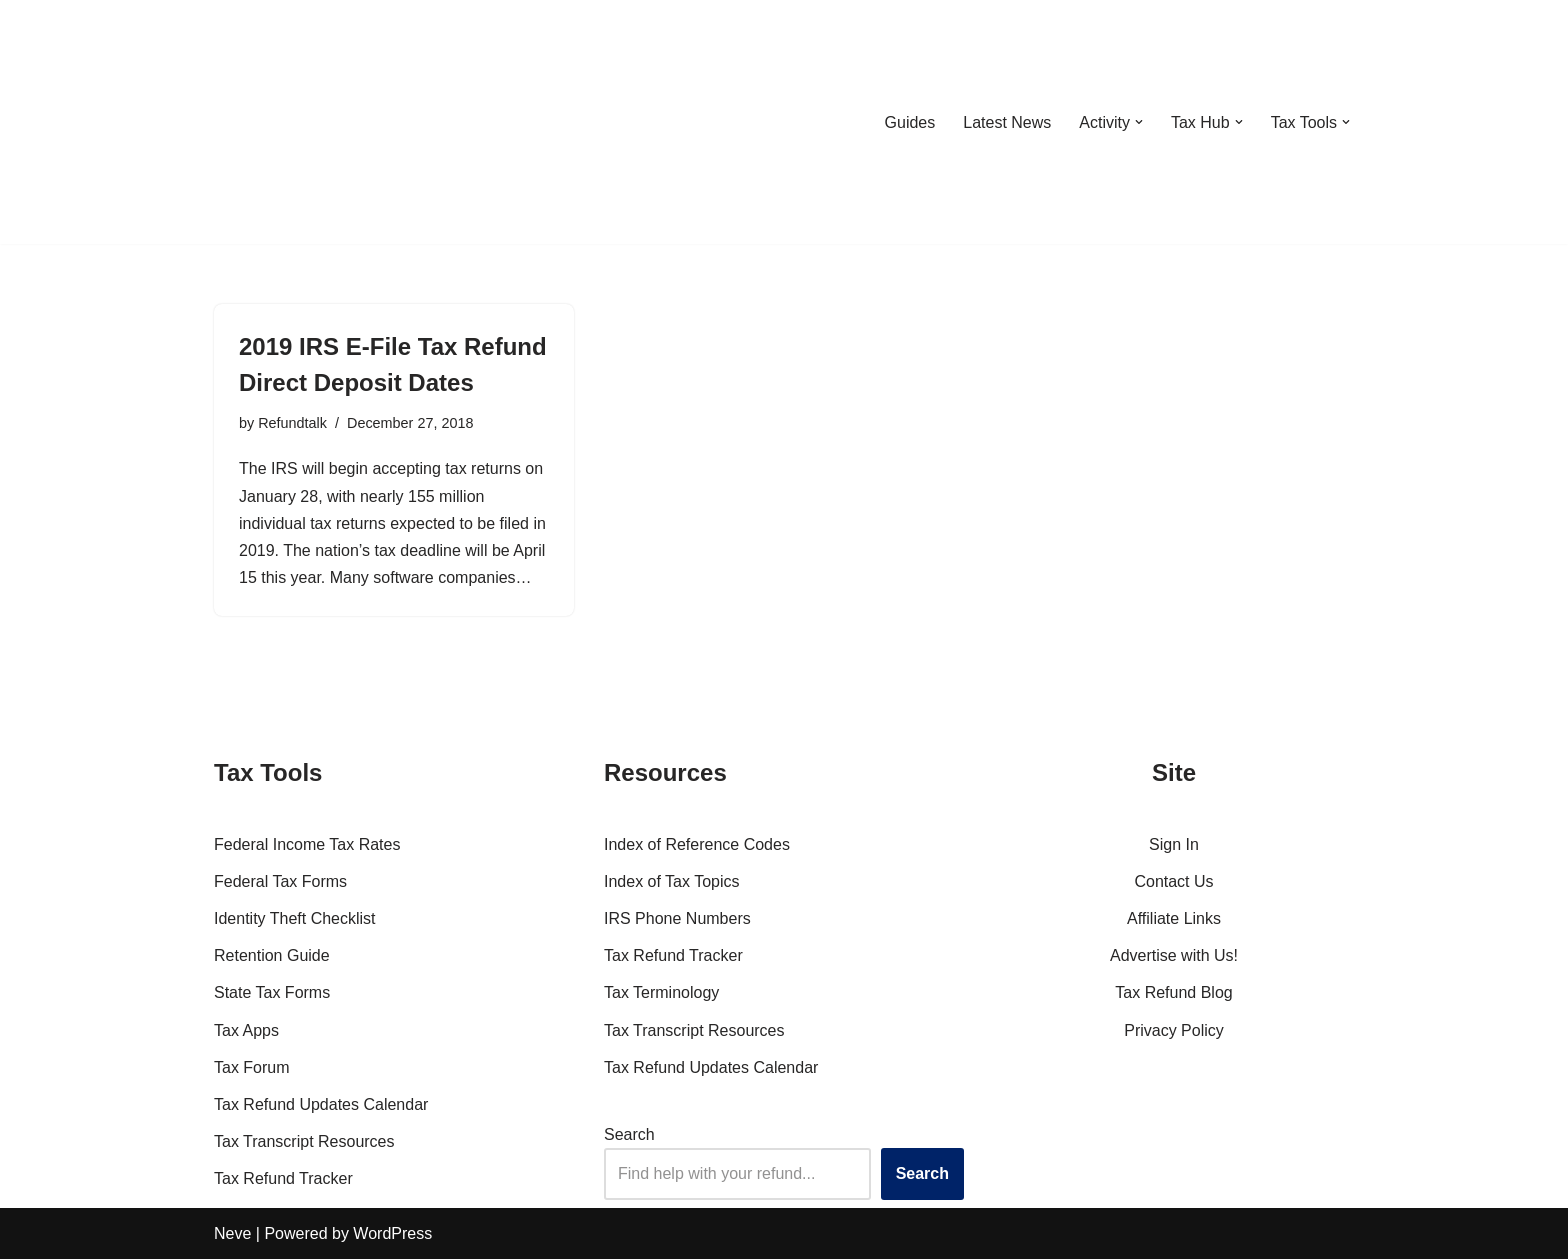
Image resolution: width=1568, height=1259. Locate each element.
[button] (1139, 122)
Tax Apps (246, 1030)
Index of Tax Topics (672, 881)
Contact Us (1173, 881)
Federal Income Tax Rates (307, 844)
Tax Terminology (661, 992)
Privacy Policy (1174, 1030)
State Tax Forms (272, 992)
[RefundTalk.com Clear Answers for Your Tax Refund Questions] (318, 122)
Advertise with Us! (1174, 955)
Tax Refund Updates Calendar (321, 1104)
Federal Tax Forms (280, 881)
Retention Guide (272, 955)
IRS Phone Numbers (677, 918)
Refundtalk (292, 423)
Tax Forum (252, 1067)
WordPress (392, 1233)
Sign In (1174, 844)
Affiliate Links (1174, 918)
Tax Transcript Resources (304, 1141)
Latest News (1007, 122)
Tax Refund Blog (1173, 992)
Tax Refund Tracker (283, 1178)
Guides (909, 122)
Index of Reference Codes (697, 844)
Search (629, 1134)
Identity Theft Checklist (295, 918)
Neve (232, 1233)
